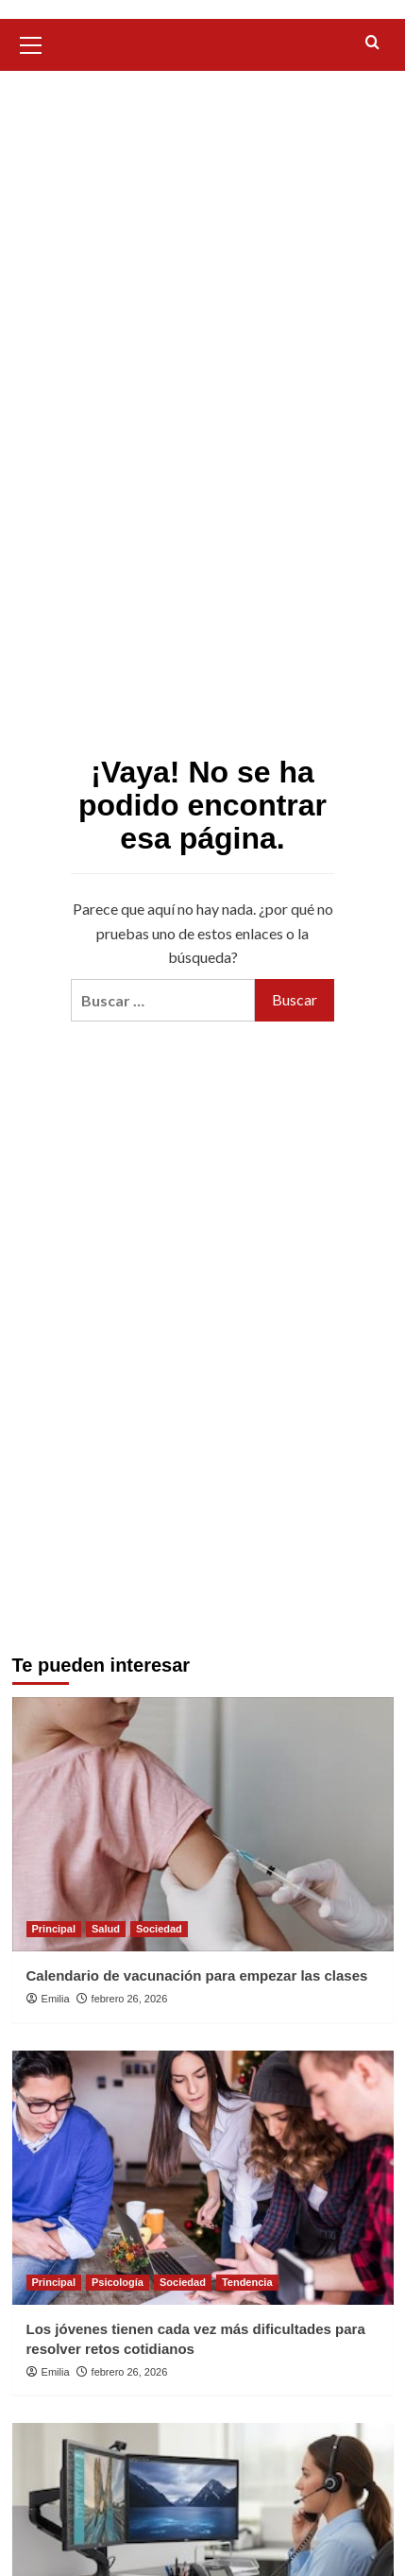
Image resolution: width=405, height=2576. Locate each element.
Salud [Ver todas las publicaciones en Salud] (106, 1928)
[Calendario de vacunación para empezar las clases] (203, 1824)
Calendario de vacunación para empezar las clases (197, 1975)
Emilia (56, 1998)
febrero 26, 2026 (130, 1998)
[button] (31, 42)
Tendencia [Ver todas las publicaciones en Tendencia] (247, 2282)
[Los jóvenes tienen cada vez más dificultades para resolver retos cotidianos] (203, 2178)
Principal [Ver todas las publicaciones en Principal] (54, 1928)
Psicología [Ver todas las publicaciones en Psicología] (117, 2282)
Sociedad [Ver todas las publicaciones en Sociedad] (159, 1928)
